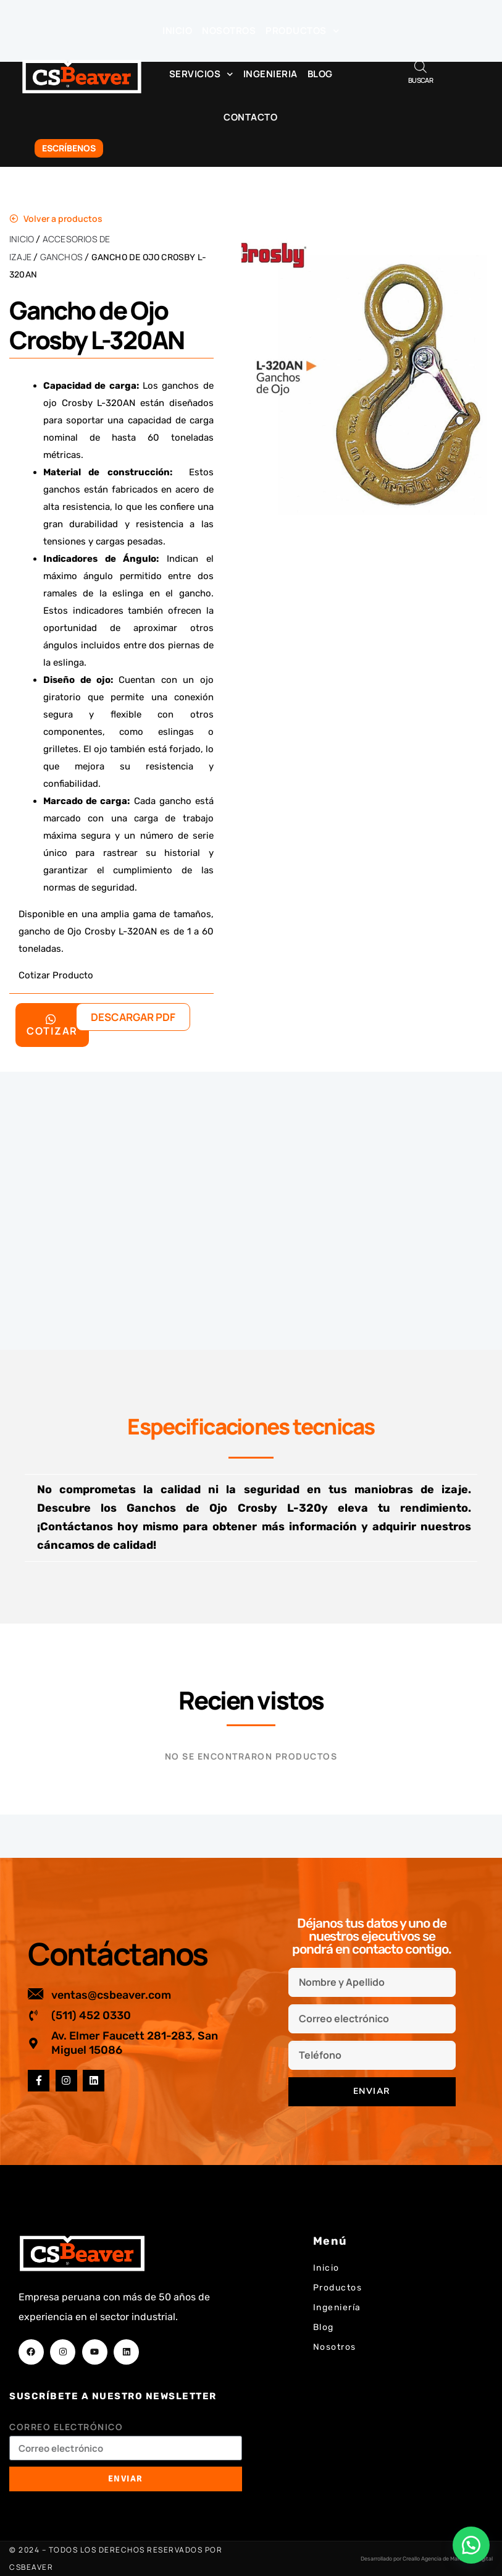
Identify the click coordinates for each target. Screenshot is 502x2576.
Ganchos (61, 257)
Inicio (177, 30)
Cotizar (52, 1025)
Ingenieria (270, 73)
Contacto (250, 117)
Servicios (201, 74)
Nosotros (229, 30)
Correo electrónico (66, 2427)
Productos (302, 31)
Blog (320, 73)
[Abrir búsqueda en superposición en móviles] (420, 66)
